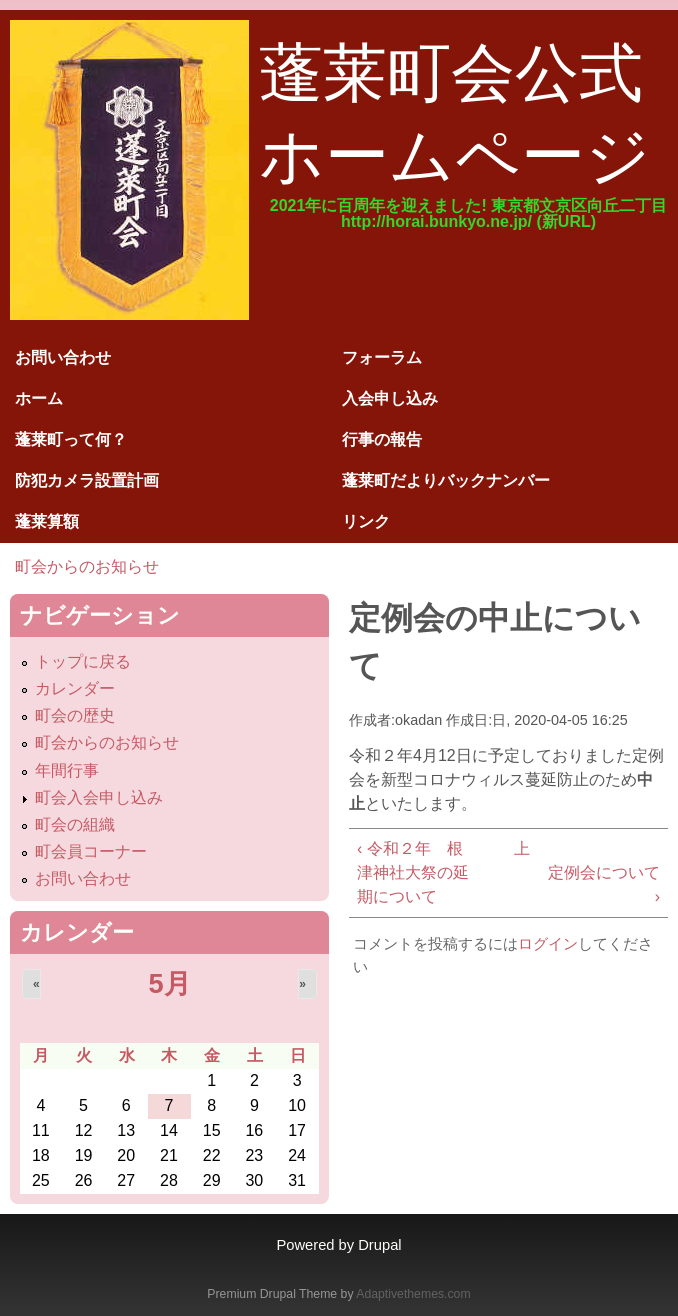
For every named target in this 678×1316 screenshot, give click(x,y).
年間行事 (67, 770)
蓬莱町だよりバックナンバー (446, 480)
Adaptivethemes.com (413, 1294)
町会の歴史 (75, 715)
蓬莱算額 (47, 521)
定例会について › (604, 884)
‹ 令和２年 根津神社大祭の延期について (413, 872)
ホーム (39, 398)
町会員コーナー (91, 851)
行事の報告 (382, 439)
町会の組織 (75, 824)
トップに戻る (83, 661)
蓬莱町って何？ (71, 439)
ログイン (548, 943)
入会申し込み (390, 398)
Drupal (379, 1245)
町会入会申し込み (99, 797)
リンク (366, 521)
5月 (169, 983)
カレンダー (75, 688)
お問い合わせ (63, 357)
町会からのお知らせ (87, 566)
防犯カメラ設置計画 (87, 480)
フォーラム (382, 357)
